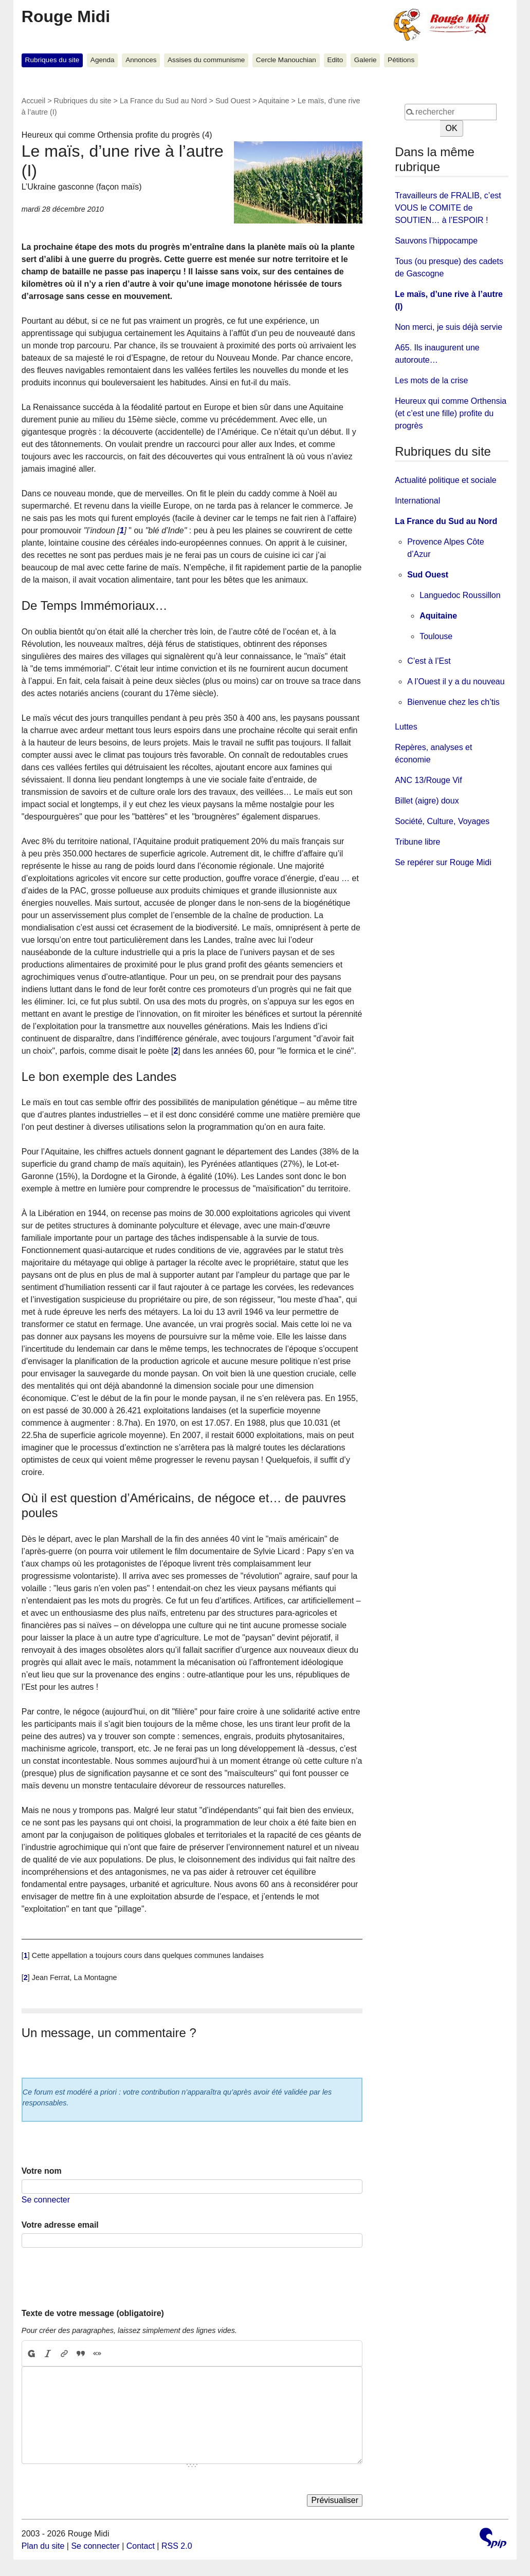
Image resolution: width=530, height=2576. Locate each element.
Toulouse (435, 636)
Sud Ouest (232, 101)
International (417, 500)
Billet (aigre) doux (427, 800)
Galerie (365, 60)
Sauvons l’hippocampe (436, 240)
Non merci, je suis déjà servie (448, 327)
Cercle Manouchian (286, 60)
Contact (140, 2546)
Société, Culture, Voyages (442, 821)
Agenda (102, 60)
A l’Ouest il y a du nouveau (455, 681)
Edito (335, 60)
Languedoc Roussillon (459, 595)
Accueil (33, 101)
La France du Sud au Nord (163, 101)
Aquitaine (274, 101)
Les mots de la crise (431, 380)
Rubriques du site (52, 60)
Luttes (406, 726)
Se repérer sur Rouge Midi (443, 862)
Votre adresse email (60, 2224)
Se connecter (46, 2199)
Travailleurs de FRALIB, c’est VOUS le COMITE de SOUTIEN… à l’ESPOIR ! (448, 208)
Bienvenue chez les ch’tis (453, 702)
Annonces (140, 60)
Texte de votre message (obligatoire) (93, 2313)
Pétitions (401, 60)
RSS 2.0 (176, 2546)
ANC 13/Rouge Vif (428, 780)
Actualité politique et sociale (445, 480)
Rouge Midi (66, 16)
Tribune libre (417, 841)
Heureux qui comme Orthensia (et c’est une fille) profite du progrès (450, 413)
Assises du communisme (206, 60)
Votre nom (42, 2171)
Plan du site (43, 2546)
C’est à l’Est (428, 661)
